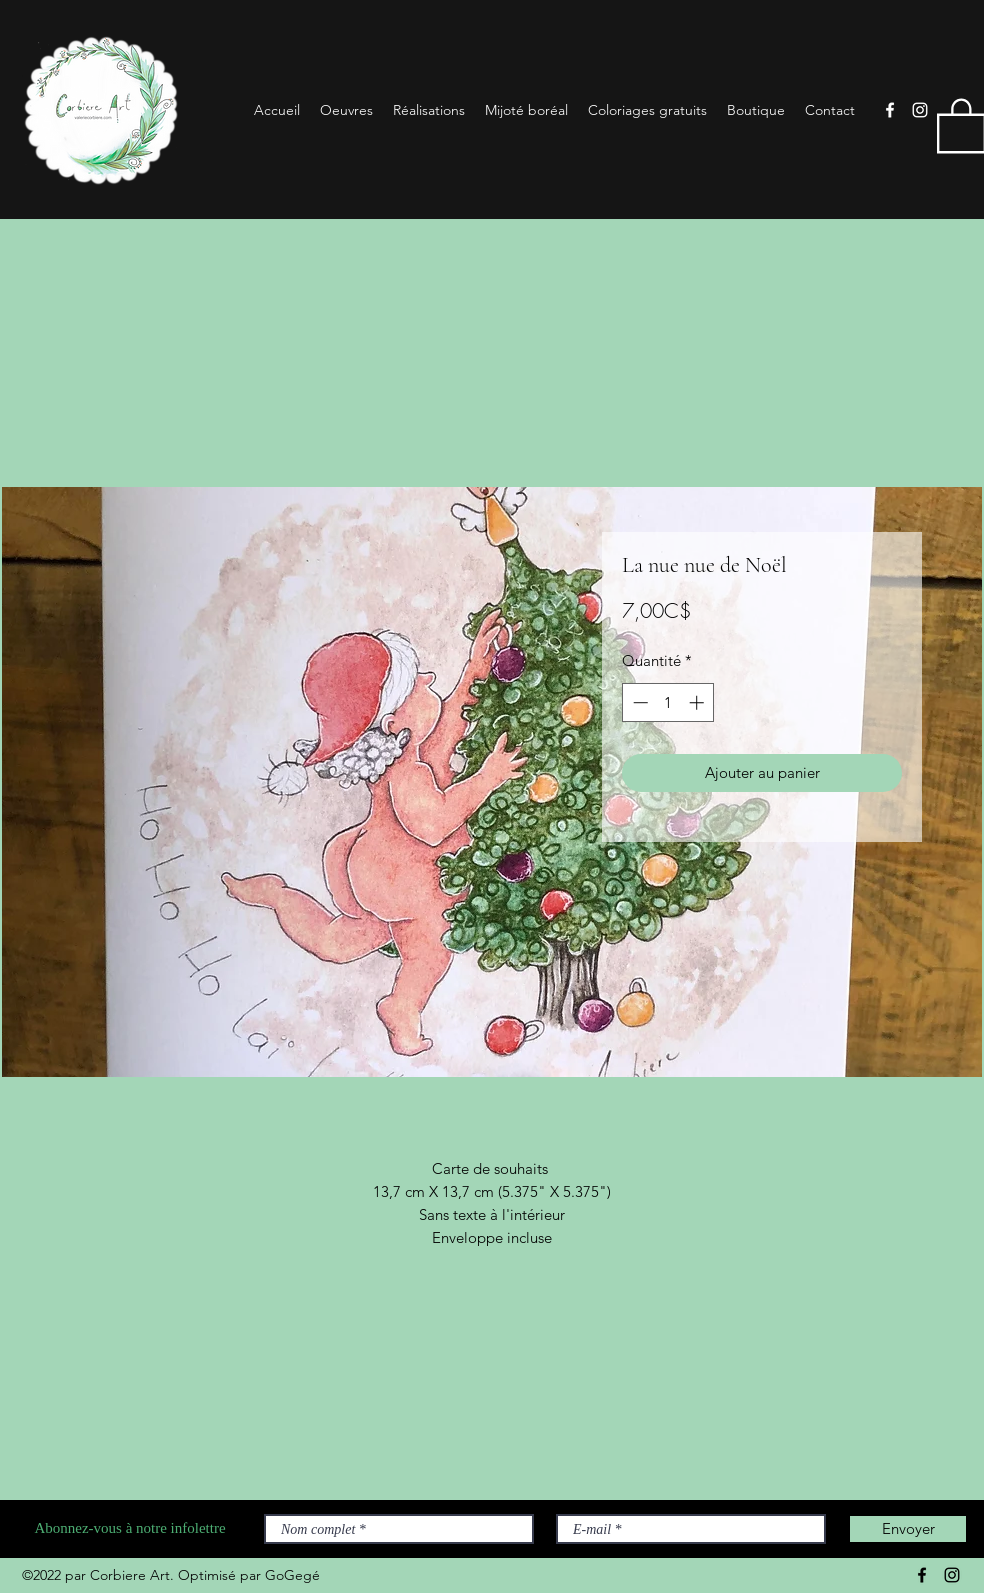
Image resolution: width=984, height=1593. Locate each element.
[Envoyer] (908, 1529)
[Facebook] (890, 110)
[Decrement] (638, 702)
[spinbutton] (668, 702)
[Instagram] (920, 110)
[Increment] (698, 702)
